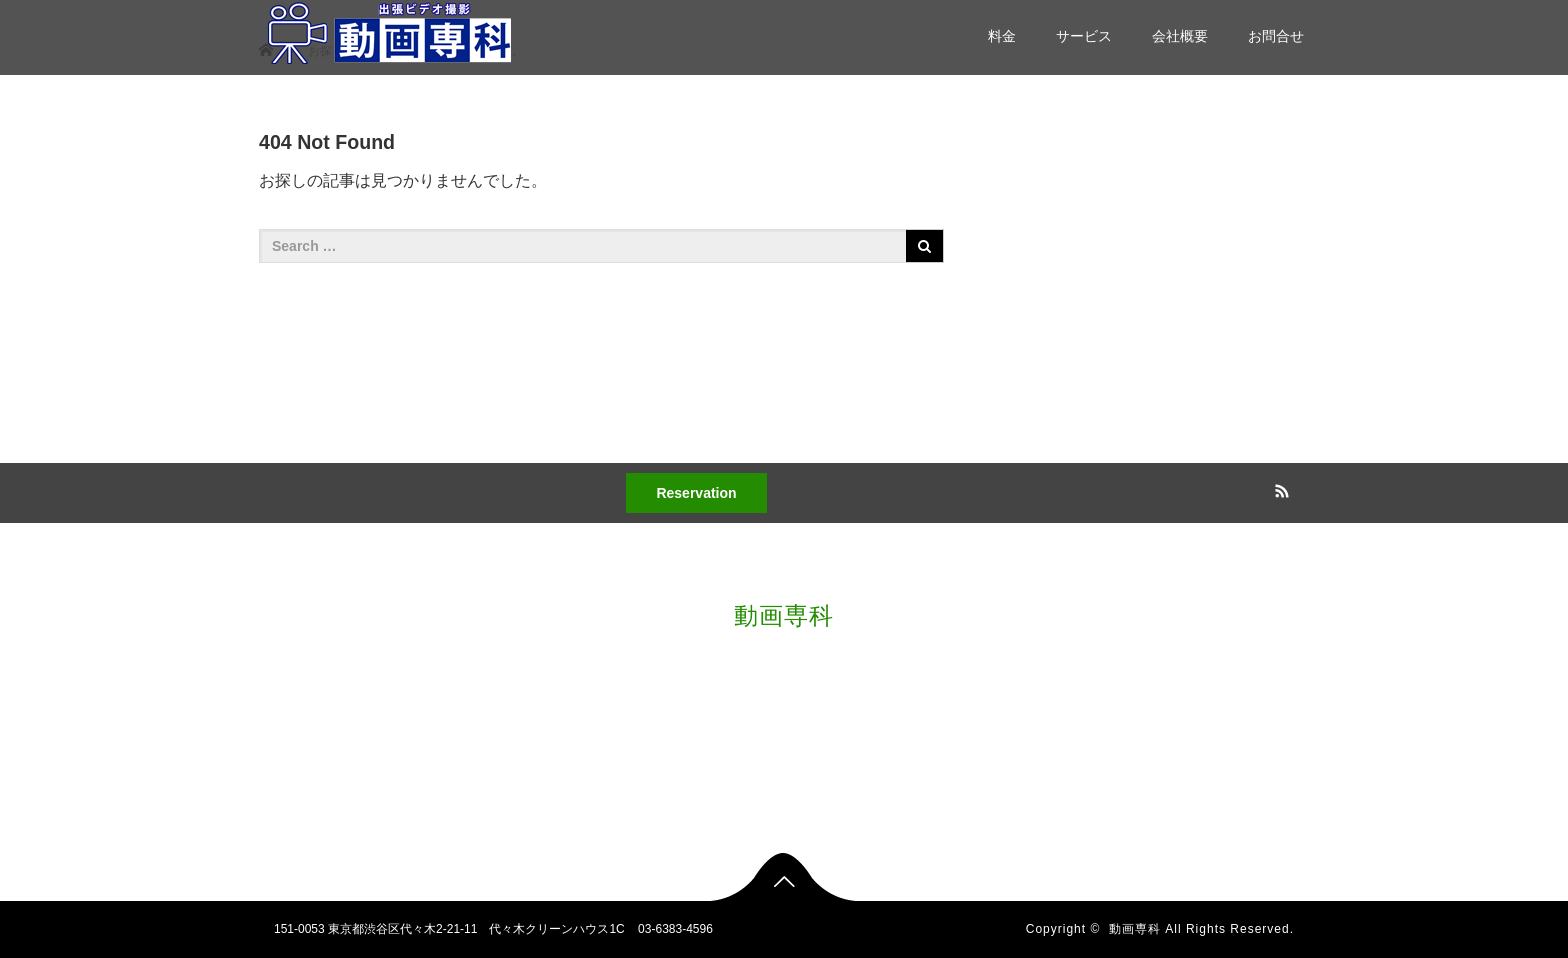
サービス (1084, 36)
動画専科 (784, 615)
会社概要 (1180, 36)
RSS (1279, 488)
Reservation (696, 493)
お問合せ (1276, 36)
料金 (1002, 36)
